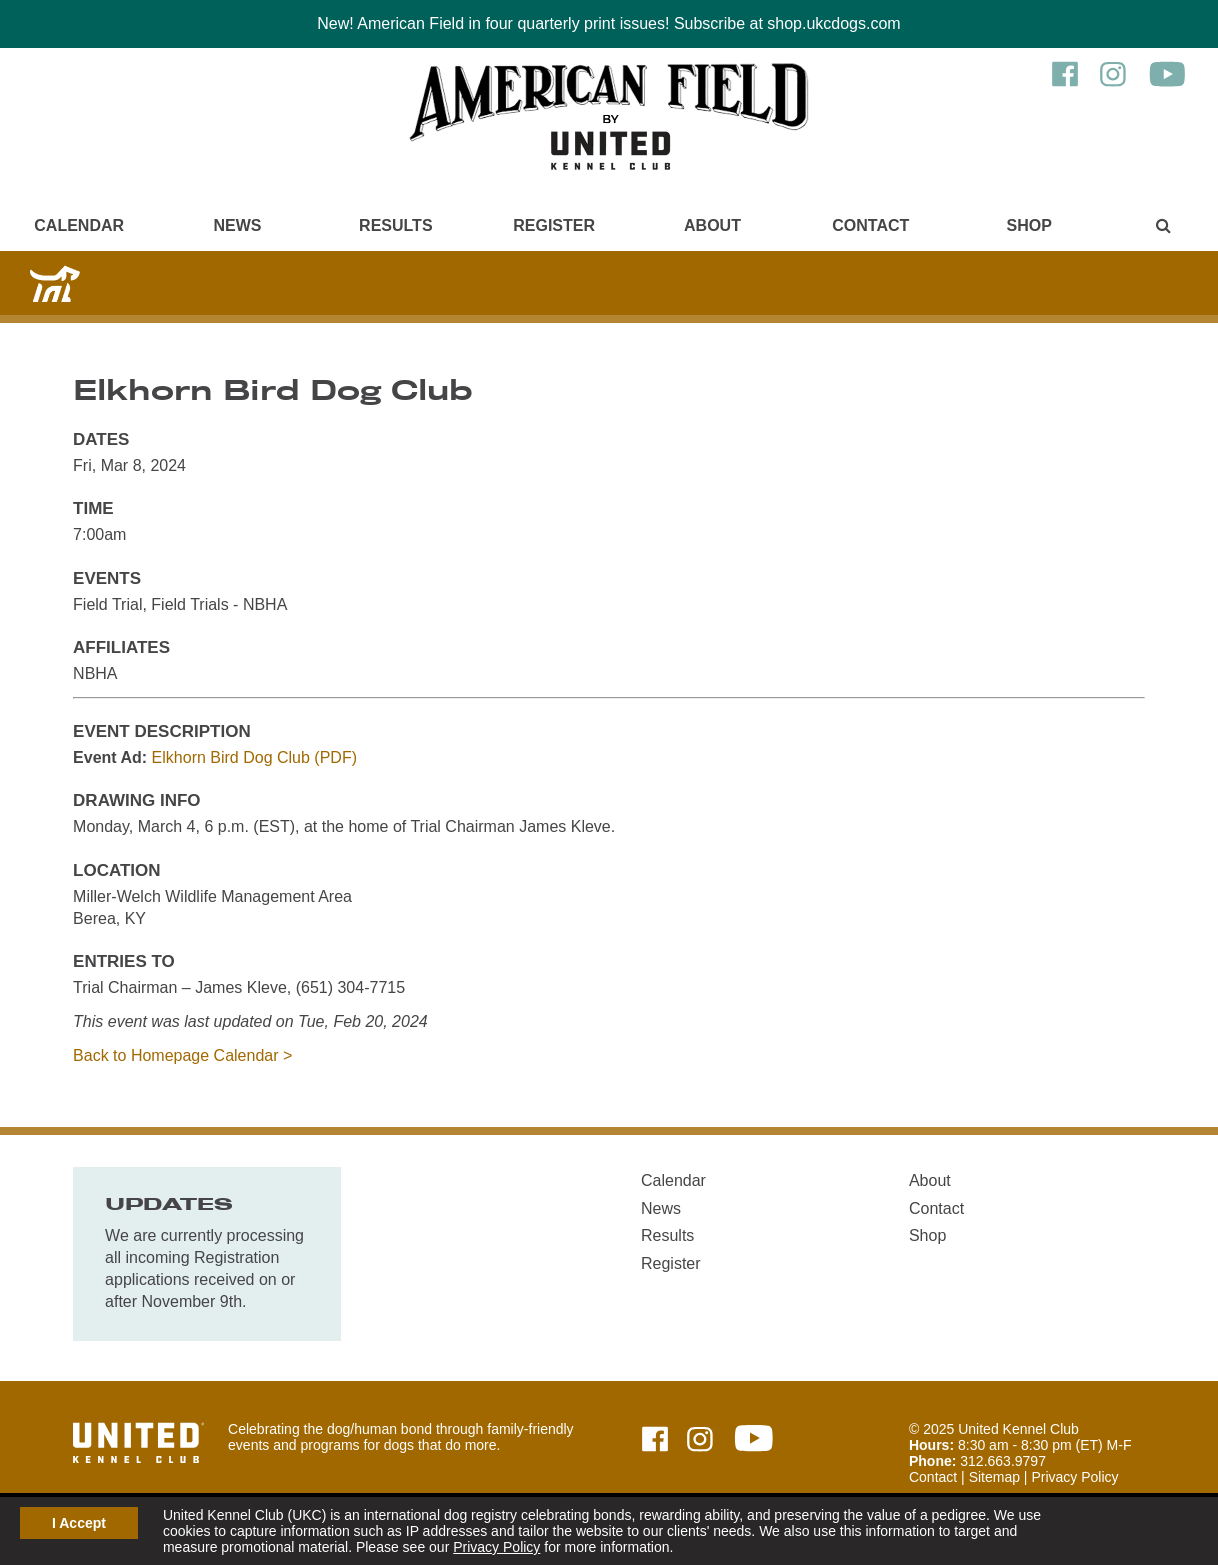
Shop (1028, 225)
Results (395, 225)
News (237, 225)
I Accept (79, 1523)
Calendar (79, 225)
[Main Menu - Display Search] (1163, 225)
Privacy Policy (496, 1547)
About (712, 225)
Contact (870, 225)
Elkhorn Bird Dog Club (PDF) (254, 757)
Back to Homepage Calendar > (182, 1055)
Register (554, 225)
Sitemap (994, 1477)
